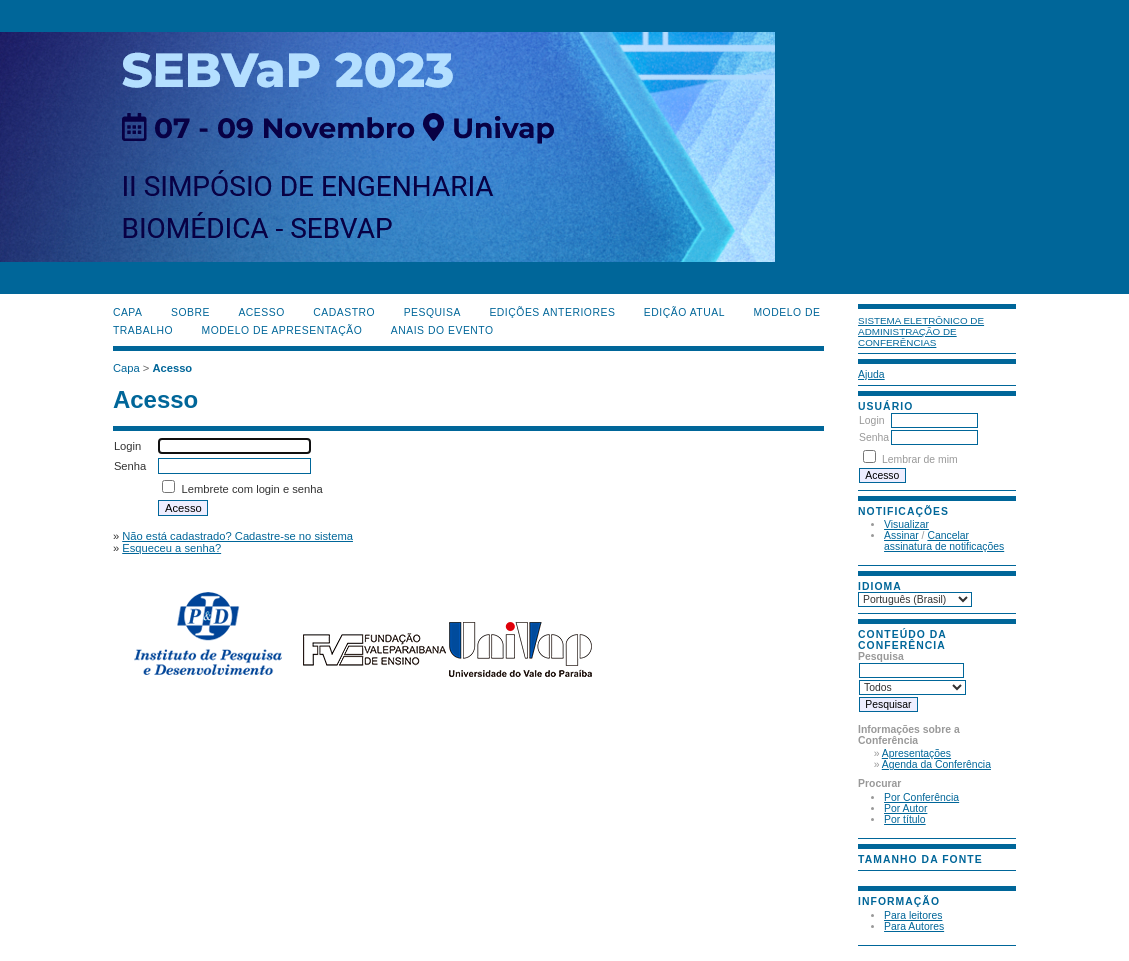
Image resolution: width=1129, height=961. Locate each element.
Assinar (901, 535)
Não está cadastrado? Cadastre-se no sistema (237, 536)
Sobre (190, 312)
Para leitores (913, 915)
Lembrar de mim (920, 459)
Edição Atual (684, 312)
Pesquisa (432, 312)
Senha (874, 437)
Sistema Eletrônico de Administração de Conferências (921, 331)
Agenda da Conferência (936, 764)
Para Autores (914, 926)
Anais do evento (442, 330)
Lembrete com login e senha (252, 489)
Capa (128, 312)
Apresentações (916, 753)
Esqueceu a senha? (171, 548)
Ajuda (871, 374)
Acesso (261, 312)
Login (871, 420)
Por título (905, 819)
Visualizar (906, 524)
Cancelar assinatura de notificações (944, 541)
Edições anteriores (552, 312)
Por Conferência (921, 797)
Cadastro (344, 312)
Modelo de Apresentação (282, 330)
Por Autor (905, 808)
